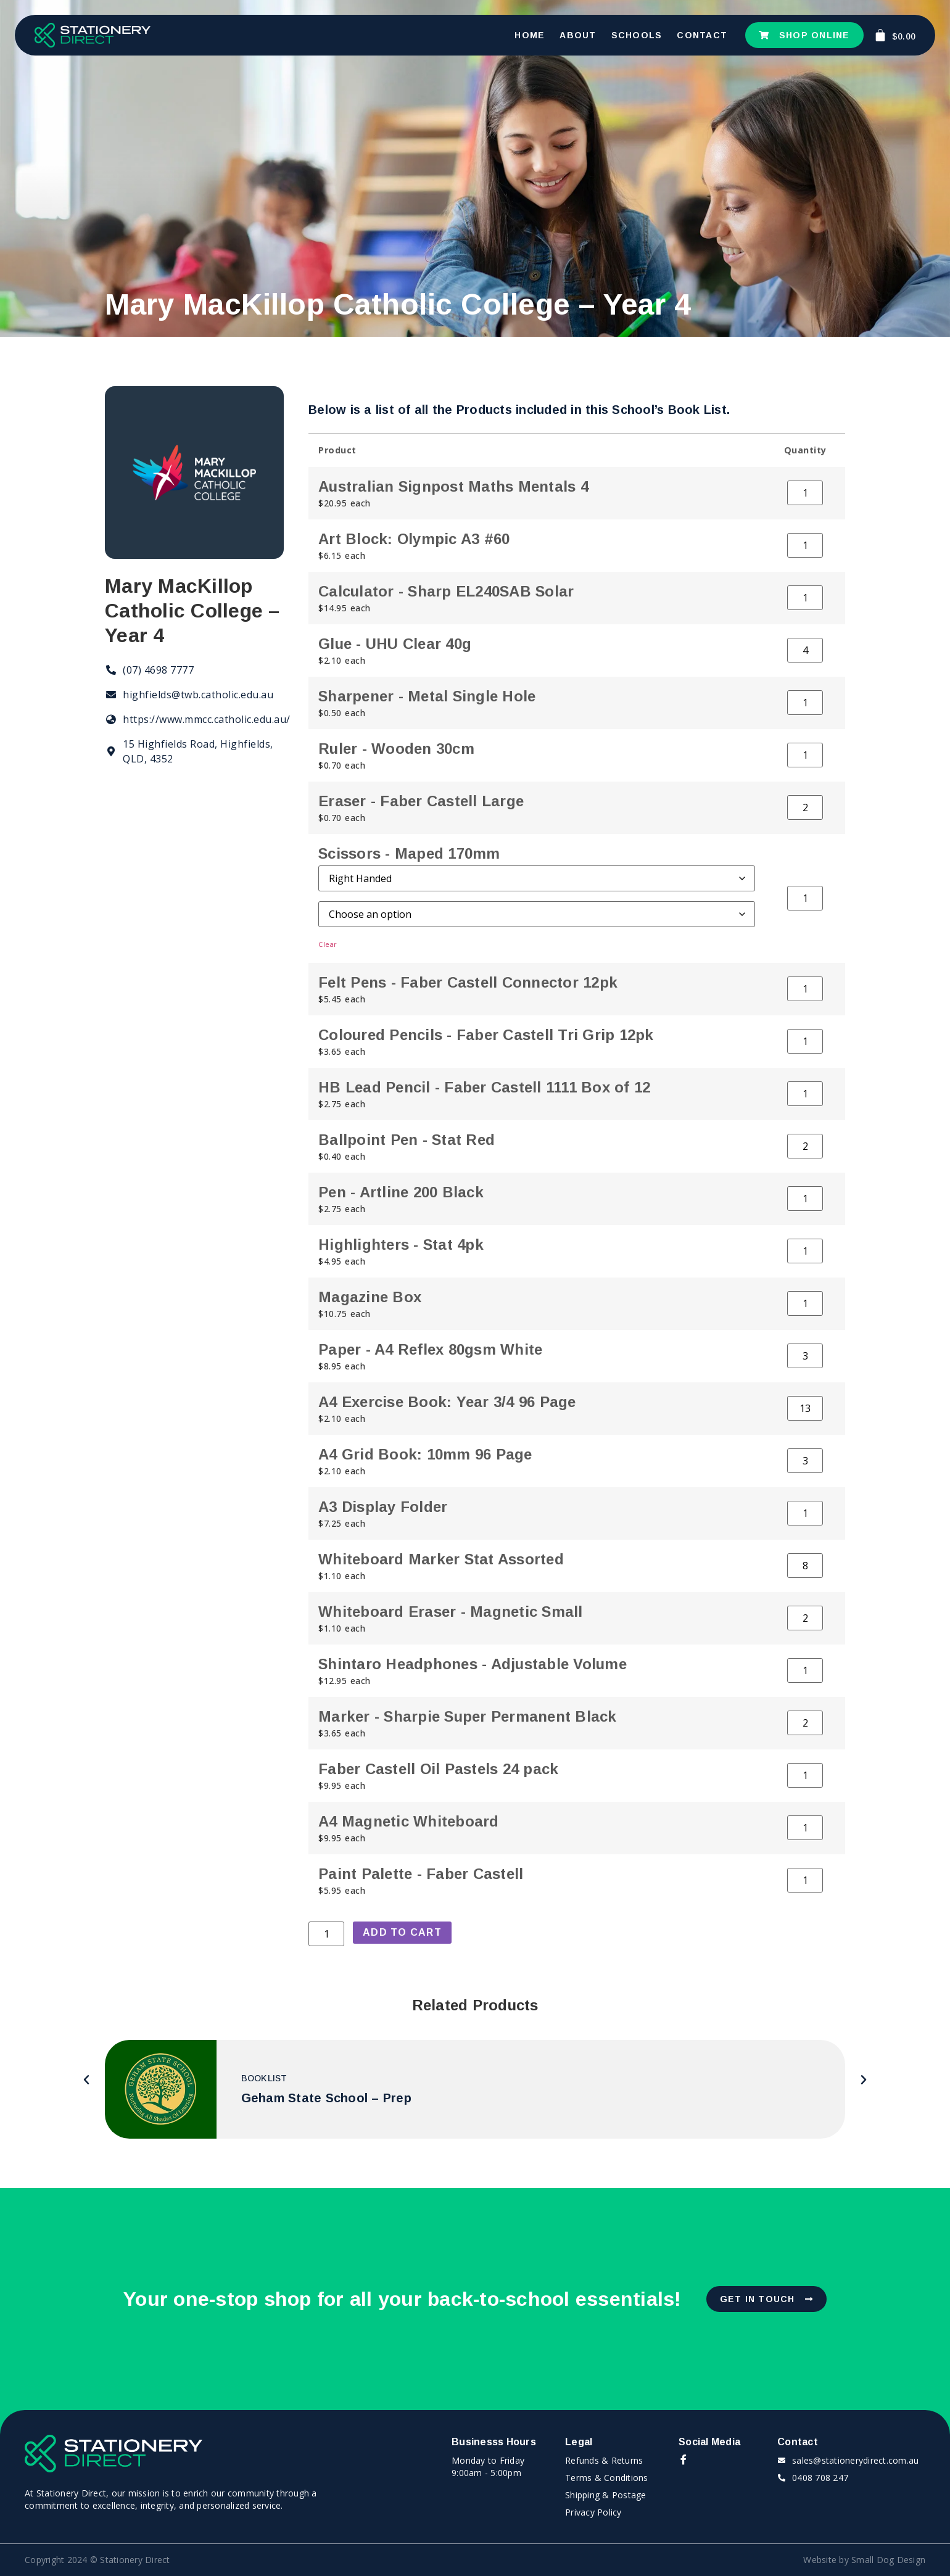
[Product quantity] (805, 493)
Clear (327, 944)
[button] (86, 2080)
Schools (637, 35)
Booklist (264, 2078)
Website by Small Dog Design (864, 2560)
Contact (702, 35)
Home (529, 35)
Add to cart (402, 1932)
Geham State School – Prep (326, 2098)
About (578, 35)
